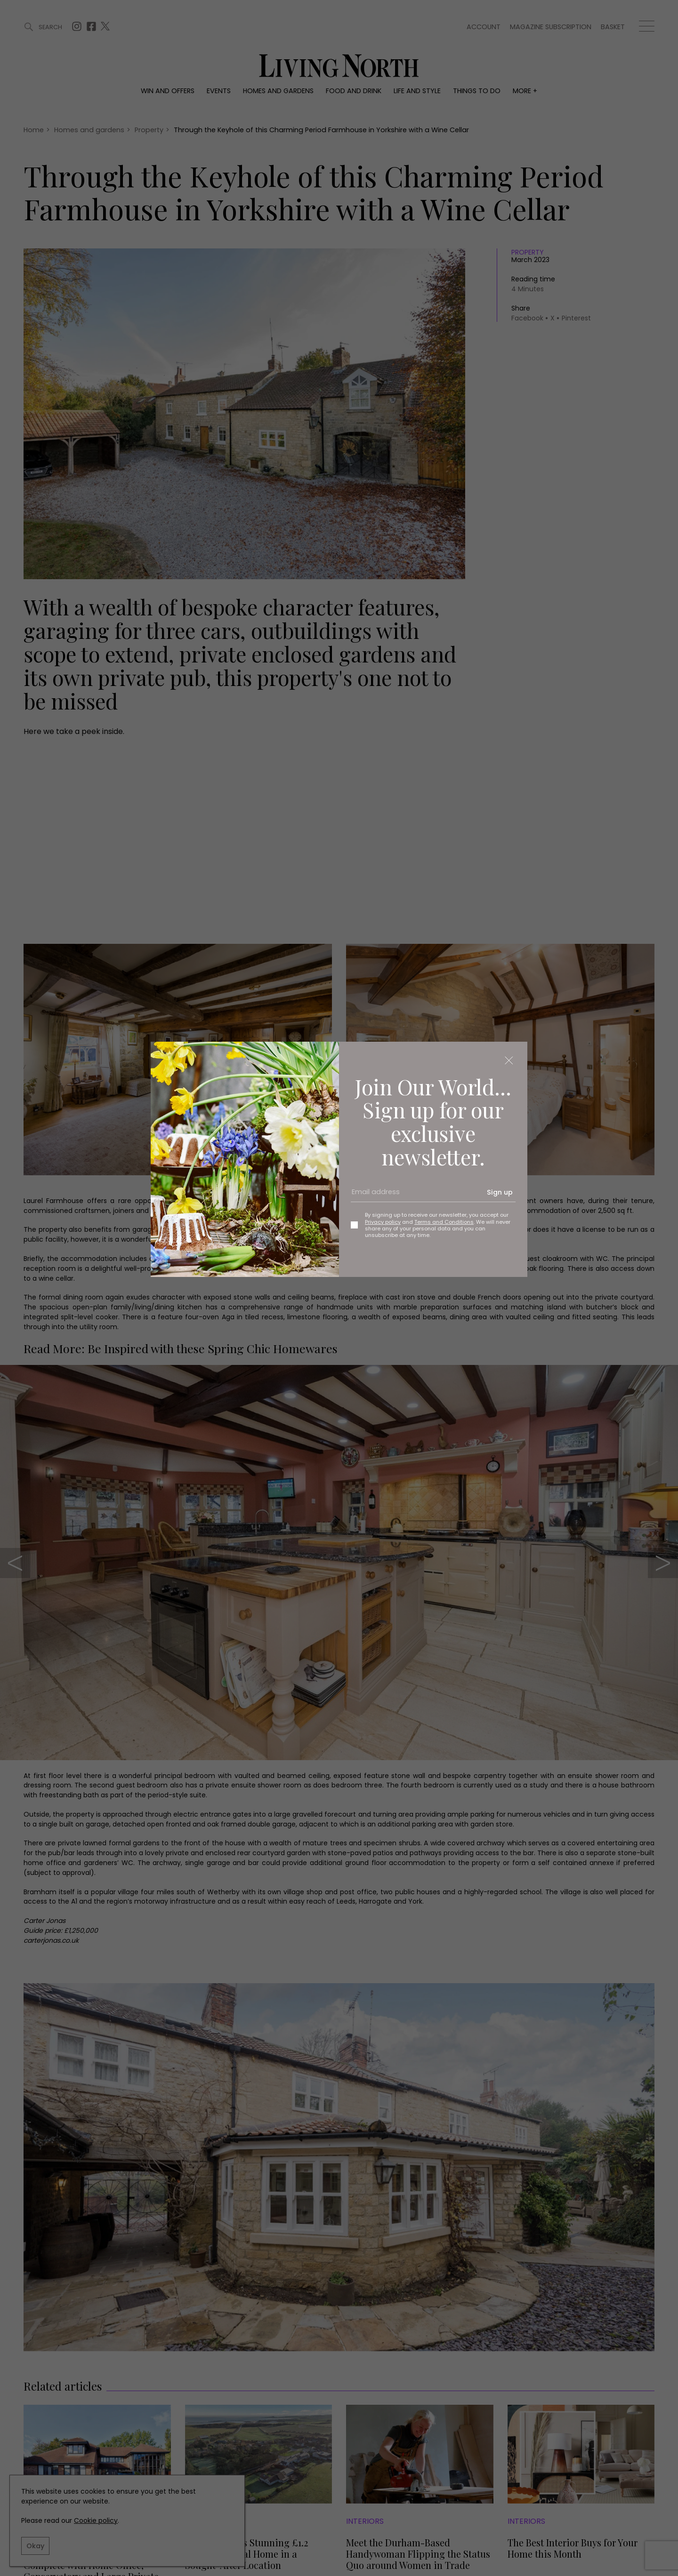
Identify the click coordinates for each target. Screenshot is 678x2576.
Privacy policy (383, 1222)
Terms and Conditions (444, 1222)
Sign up (500, 1192)
